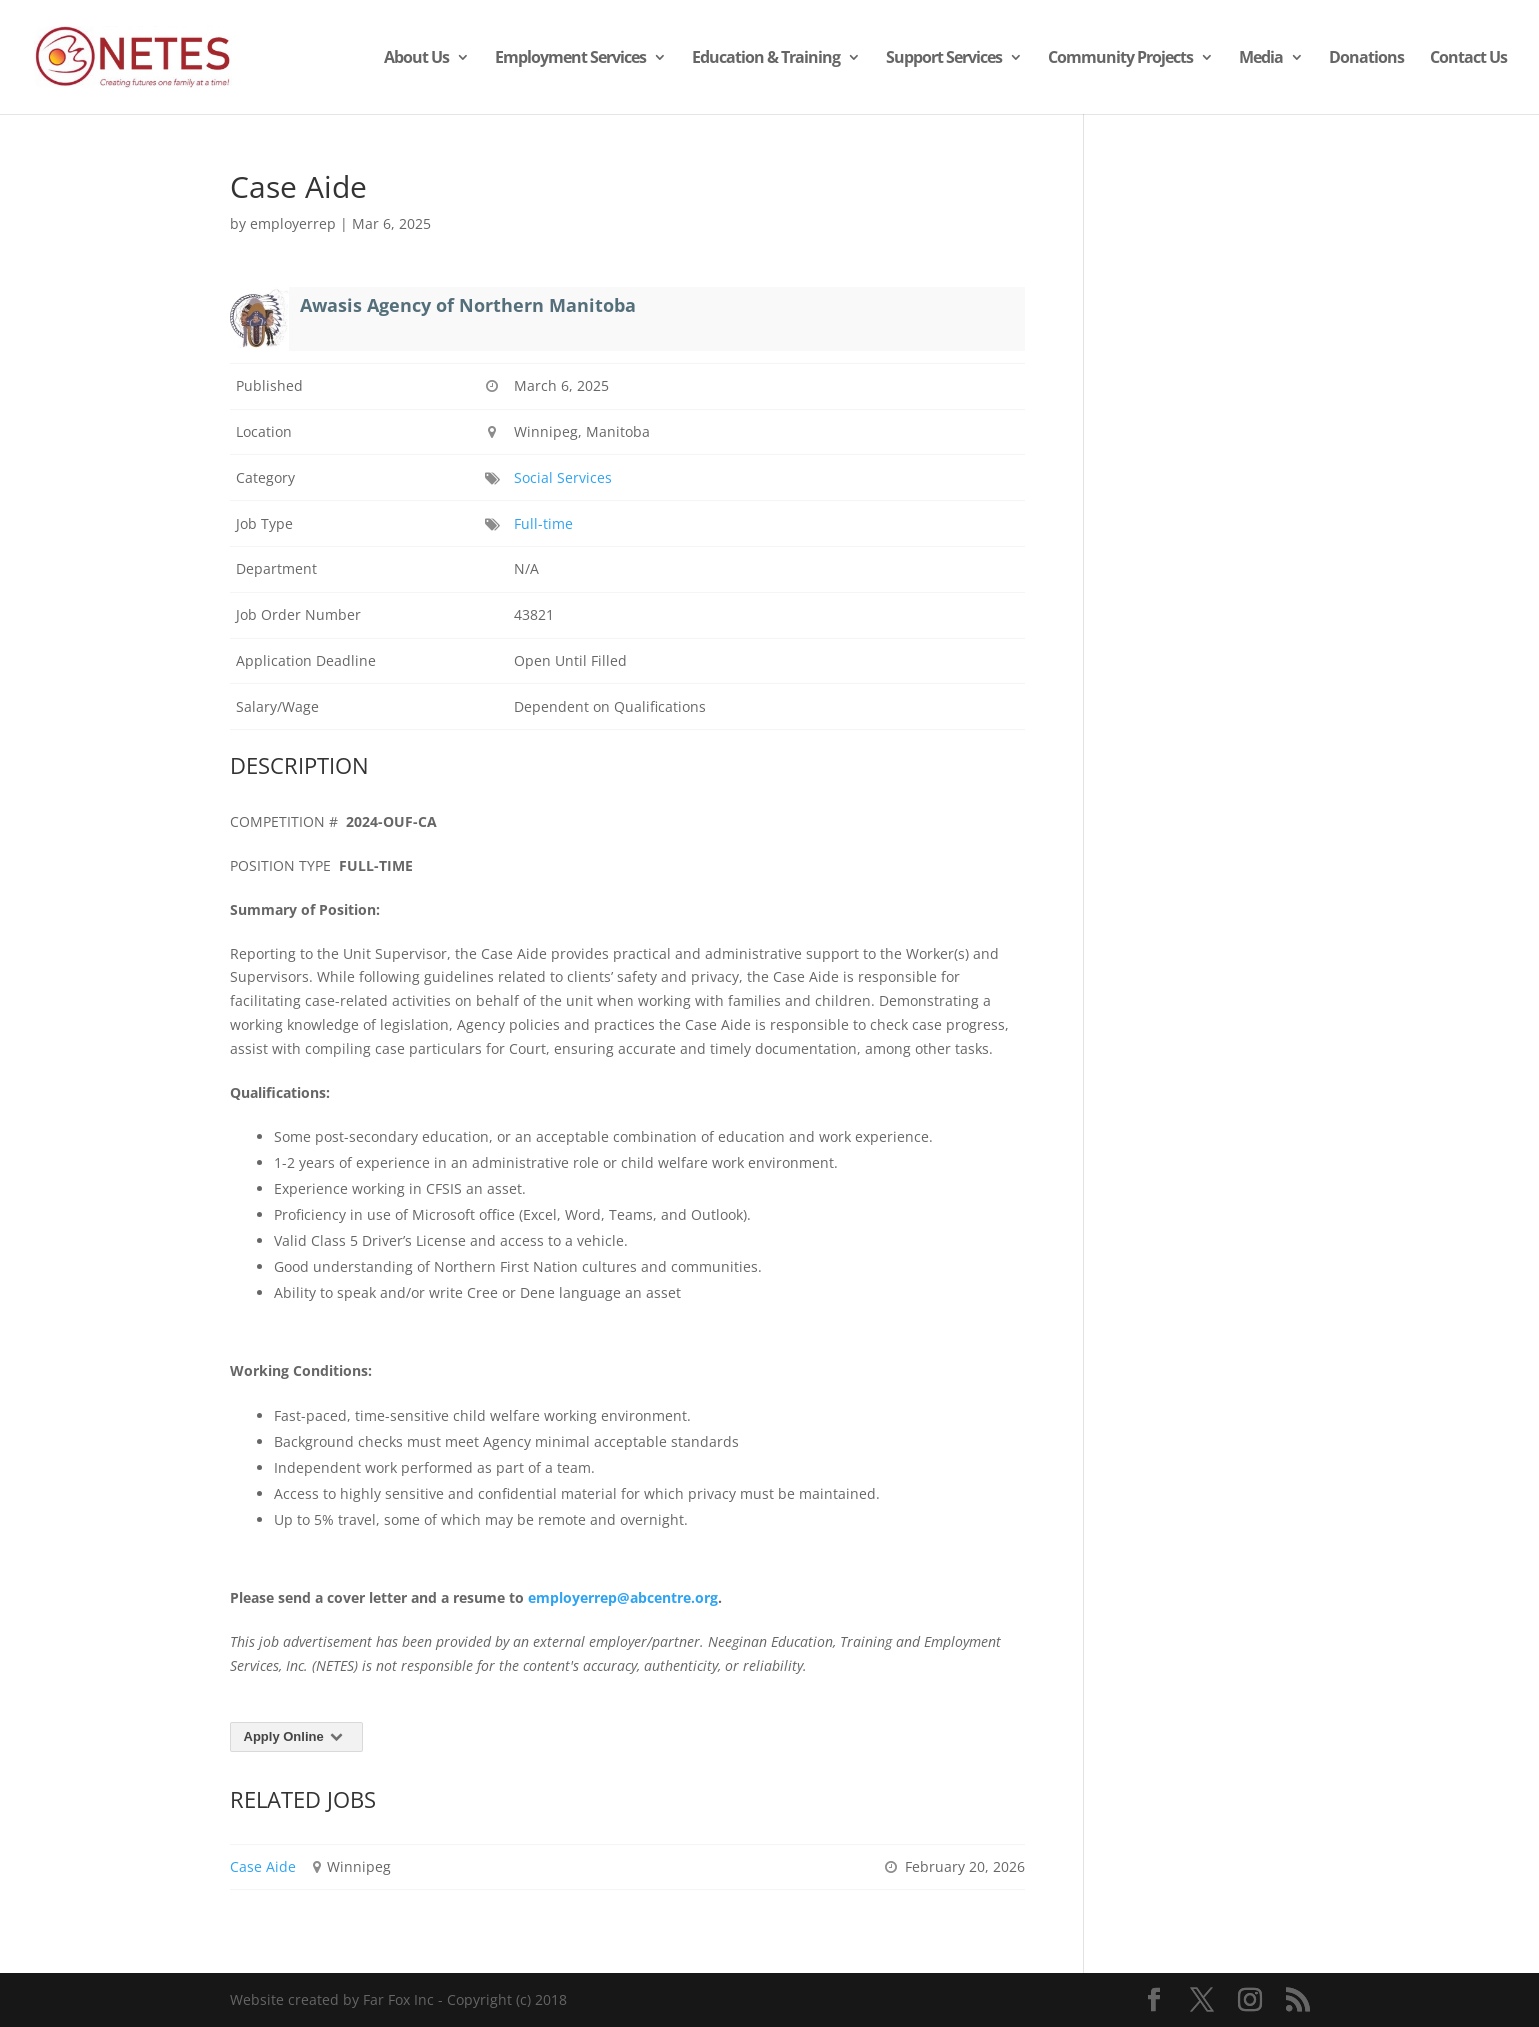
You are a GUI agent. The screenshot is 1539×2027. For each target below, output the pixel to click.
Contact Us (1468, 59)
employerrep (293, 223)
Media (1261, 59)
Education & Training (766, 59)
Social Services (563, 477)
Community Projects (1120, 59)
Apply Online (297, 1736)
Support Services (944, 59)
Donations (1366, 59)
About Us (416, 59)
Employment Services (570, 59)
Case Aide (263, 1866)
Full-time (543, 523)
